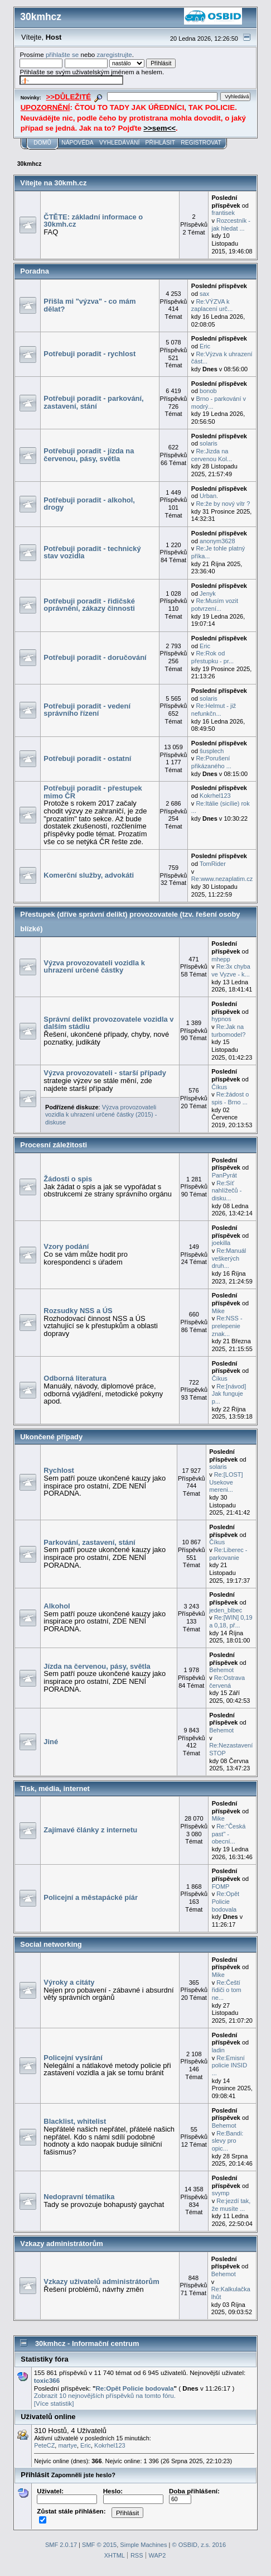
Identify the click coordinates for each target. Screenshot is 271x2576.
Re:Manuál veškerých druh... (229, 1258)
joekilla (221, 1242)
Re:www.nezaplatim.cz (222, 878)
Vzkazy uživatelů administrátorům (101, 2281)
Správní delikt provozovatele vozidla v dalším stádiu (108, 1023)
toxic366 (47, 2380)
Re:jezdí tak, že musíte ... (231, 2204)
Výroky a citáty (68, 1982)
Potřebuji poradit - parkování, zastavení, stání (93, 402)
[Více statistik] (54, 2403)
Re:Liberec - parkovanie (228, 1553)
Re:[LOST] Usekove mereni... (226, 1482)
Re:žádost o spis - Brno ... (230, 1098)
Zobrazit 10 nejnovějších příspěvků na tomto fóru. (105, 2395)
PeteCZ (44, 2445)
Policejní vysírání (72, 2057)
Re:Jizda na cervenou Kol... (211, 455)
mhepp (220, 959)
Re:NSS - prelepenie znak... (227, 1326)
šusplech (212, 751)
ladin (218, 2050)
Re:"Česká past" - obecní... (229, 1834)
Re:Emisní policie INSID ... (229, 2065)
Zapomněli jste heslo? (83, 2475)
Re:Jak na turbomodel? (228, 1030)
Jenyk (208, 593)
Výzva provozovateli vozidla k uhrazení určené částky (93, 967)
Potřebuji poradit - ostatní (87, 758)
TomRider (213, 863)
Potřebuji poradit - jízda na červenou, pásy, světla (88, 455)
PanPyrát (224, 1175)
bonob (208, 390)
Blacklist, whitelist (74, 2121)
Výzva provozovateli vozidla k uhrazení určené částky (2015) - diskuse (101, 1115)
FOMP (221, 1886)
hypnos (221, 1019)
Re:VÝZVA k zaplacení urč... (212, 305)
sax (204, 293)
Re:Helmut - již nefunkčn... (213, 709)
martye (67, 2445)
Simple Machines (143, 2544)
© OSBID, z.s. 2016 (199, 2544)
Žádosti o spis (67, 1179)
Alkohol (56, 1606)
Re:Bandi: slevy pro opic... (228, 2141)
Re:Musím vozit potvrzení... (214, 604)
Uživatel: (67, 2495)
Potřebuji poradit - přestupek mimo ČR (92, 792)
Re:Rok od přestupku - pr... (212, 657)
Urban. (209, 495)
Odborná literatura (75, 1378)
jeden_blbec (225, 1610)
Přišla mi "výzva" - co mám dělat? (89, 305)
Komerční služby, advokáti (88, 875)
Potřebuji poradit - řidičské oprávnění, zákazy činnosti (89, 605)
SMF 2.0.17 (61, 2544)
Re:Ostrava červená (227, 1681)
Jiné (50, 1741)
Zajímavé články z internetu (90, 1830)
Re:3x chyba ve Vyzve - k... (230, 970)
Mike (218, 1311)
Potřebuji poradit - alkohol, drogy (88, 504)
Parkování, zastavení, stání (89, 1542)
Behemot (221, 1670)
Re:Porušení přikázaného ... (211, 762)
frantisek (222, 212)
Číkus (219, 1087)
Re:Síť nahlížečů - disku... (227, 1190)
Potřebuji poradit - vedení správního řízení (86, 710)
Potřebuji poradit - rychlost (89, 353)
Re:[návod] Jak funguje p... (229, 1394)
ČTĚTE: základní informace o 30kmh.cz (93, 221)
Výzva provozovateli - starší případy (104, 1073)
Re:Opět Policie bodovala (225, 1901)
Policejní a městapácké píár (90, 1897)
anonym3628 (217, 541)
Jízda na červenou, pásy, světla (96, 1666)
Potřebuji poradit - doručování (94, 657)
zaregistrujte (114, 54)
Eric (205, 346)
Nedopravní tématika (78, 2196)
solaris (208, 443)
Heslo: (133, 2495)
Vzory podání (66, 1246)
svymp (221, 2193)
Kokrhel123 (215, 795)
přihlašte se (62, 54)
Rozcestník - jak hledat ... (230, 224)
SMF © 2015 (99, 2544)
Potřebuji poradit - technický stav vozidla (92, 552)
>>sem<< (159, 128)
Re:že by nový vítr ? (223, 503)
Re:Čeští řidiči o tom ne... (226, 1990)
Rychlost (58, 1470)
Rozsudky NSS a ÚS (77, 1310)
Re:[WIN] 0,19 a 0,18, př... (230, 1621)
